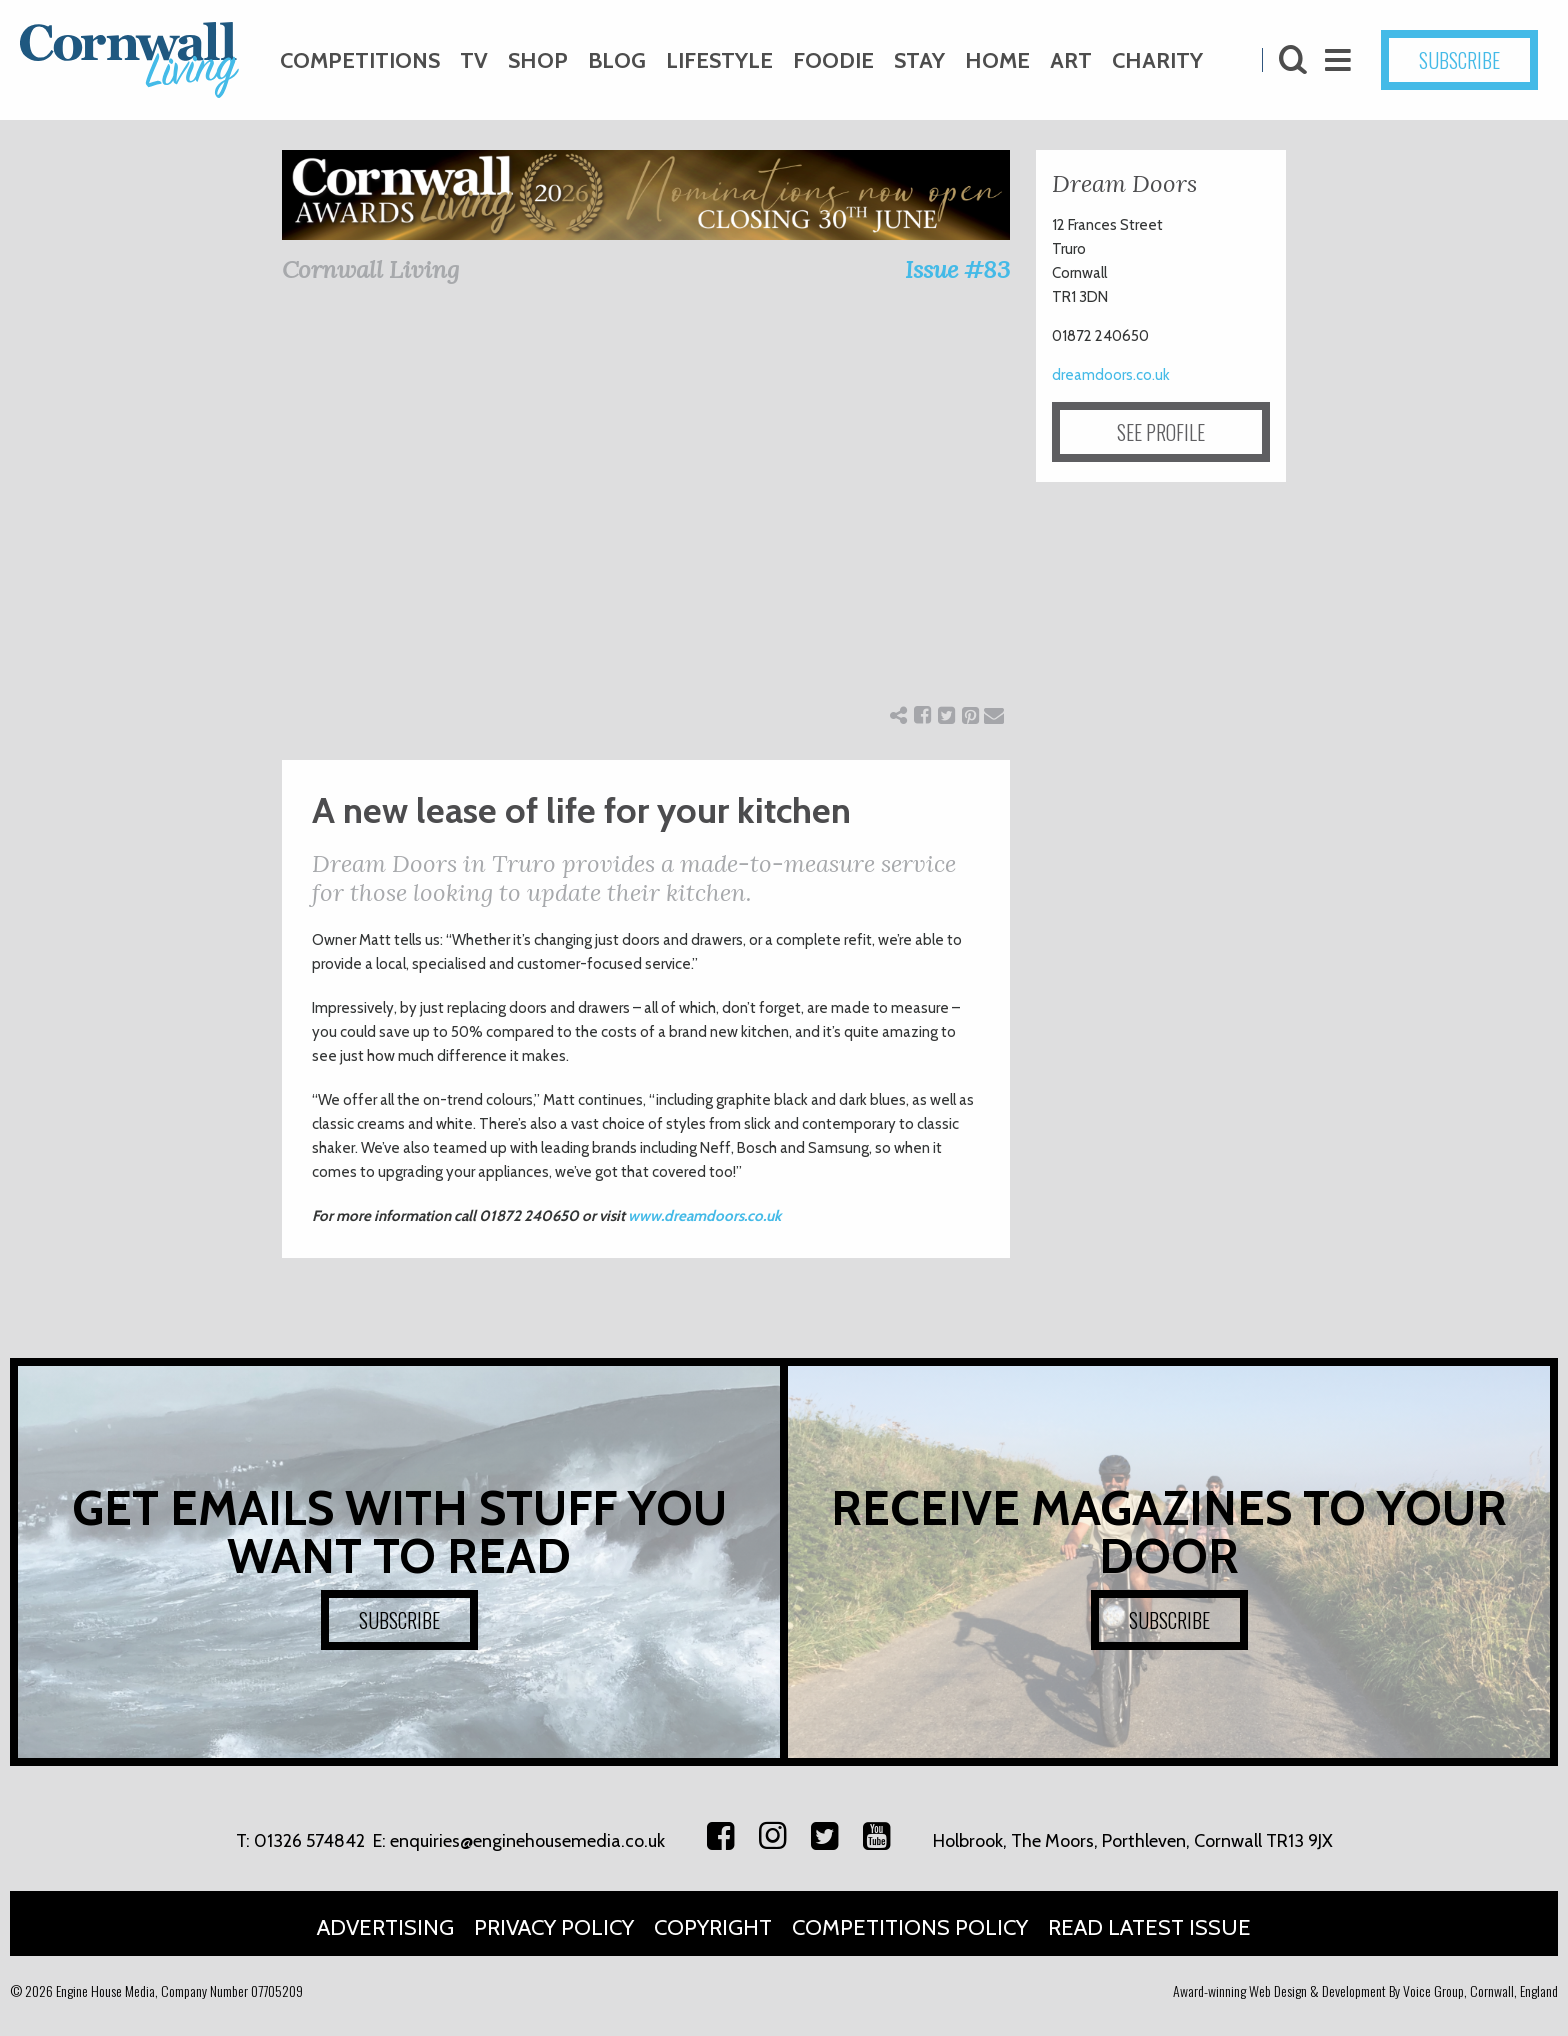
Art (1071, 60)
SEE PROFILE (1161, 432)
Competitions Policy (910, 1927)
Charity (1157, 60)
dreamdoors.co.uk (1111, 375)
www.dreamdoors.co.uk (704, 1216)
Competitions (360, 60)
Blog (617, 60)
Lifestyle (719, 60)
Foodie (833, 60)
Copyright (713, 1927)
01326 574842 (309, 1841)
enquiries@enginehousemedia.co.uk (527, 1841)
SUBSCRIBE (1459, 60)
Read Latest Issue (1149, 1927)
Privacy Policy (554, 1927)
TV (474, 60)
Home (997, 60)
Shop (538, 60)
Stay (919, 60)
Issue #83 (957, 269)
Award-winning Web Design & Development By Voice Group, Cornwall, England (1365, 1990)
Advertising (385, 1927)
